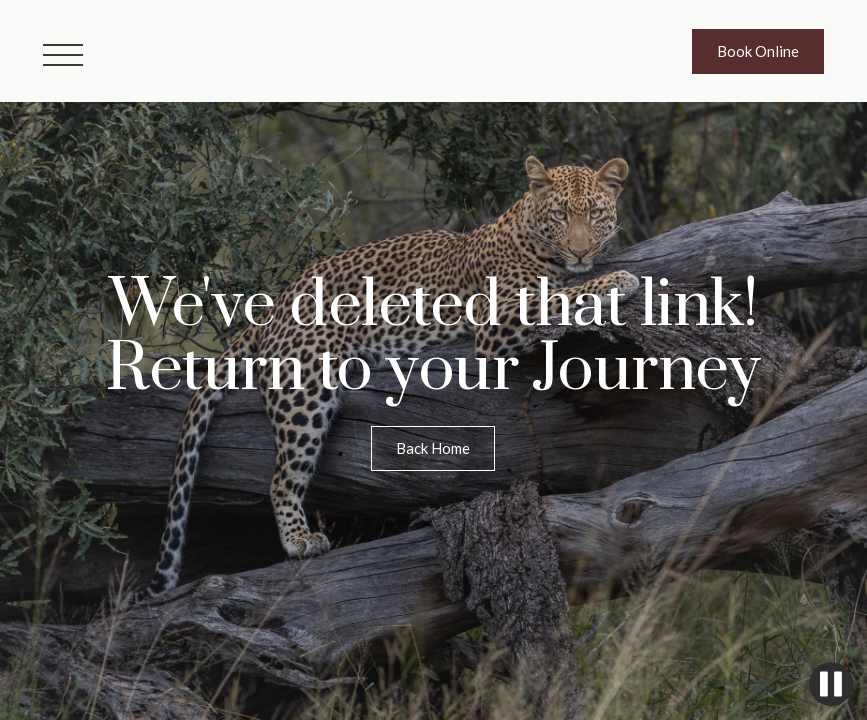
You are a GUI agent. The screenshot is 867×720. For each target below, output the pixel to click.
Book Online (758, 51)
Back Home (433, 448)
